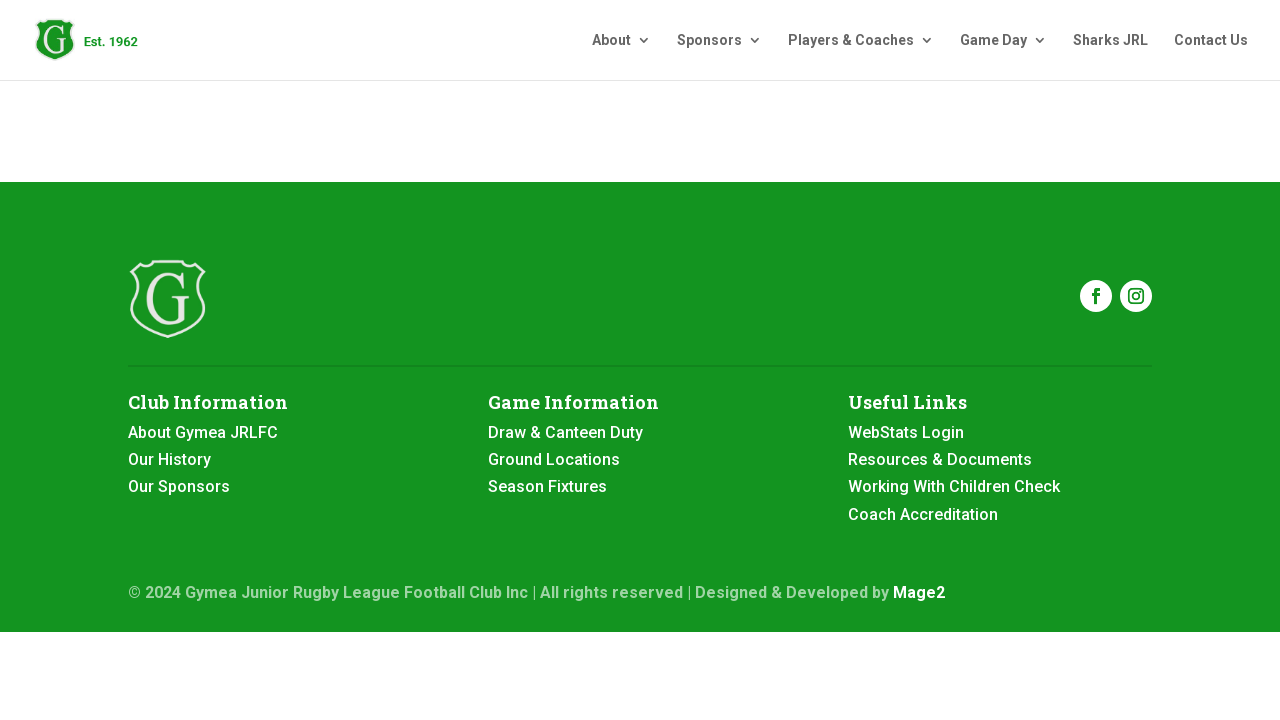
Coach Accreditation (923, 514)
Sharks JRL (1110, 40)
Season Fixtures (547, 486)
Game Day (993, 40)
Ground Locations (554, 459)
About (611, 40)
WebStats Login (906, 432)
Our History (169, 459)
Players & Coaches (851, 40)
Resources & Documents (940, 459)
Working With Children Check (954, 486)
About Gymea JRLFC (203, 432)
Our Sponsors (179, 486)
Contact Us (1211, 40)
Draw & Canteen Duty (565, 432)
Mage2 (919, 592)
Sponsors (709, 40)
